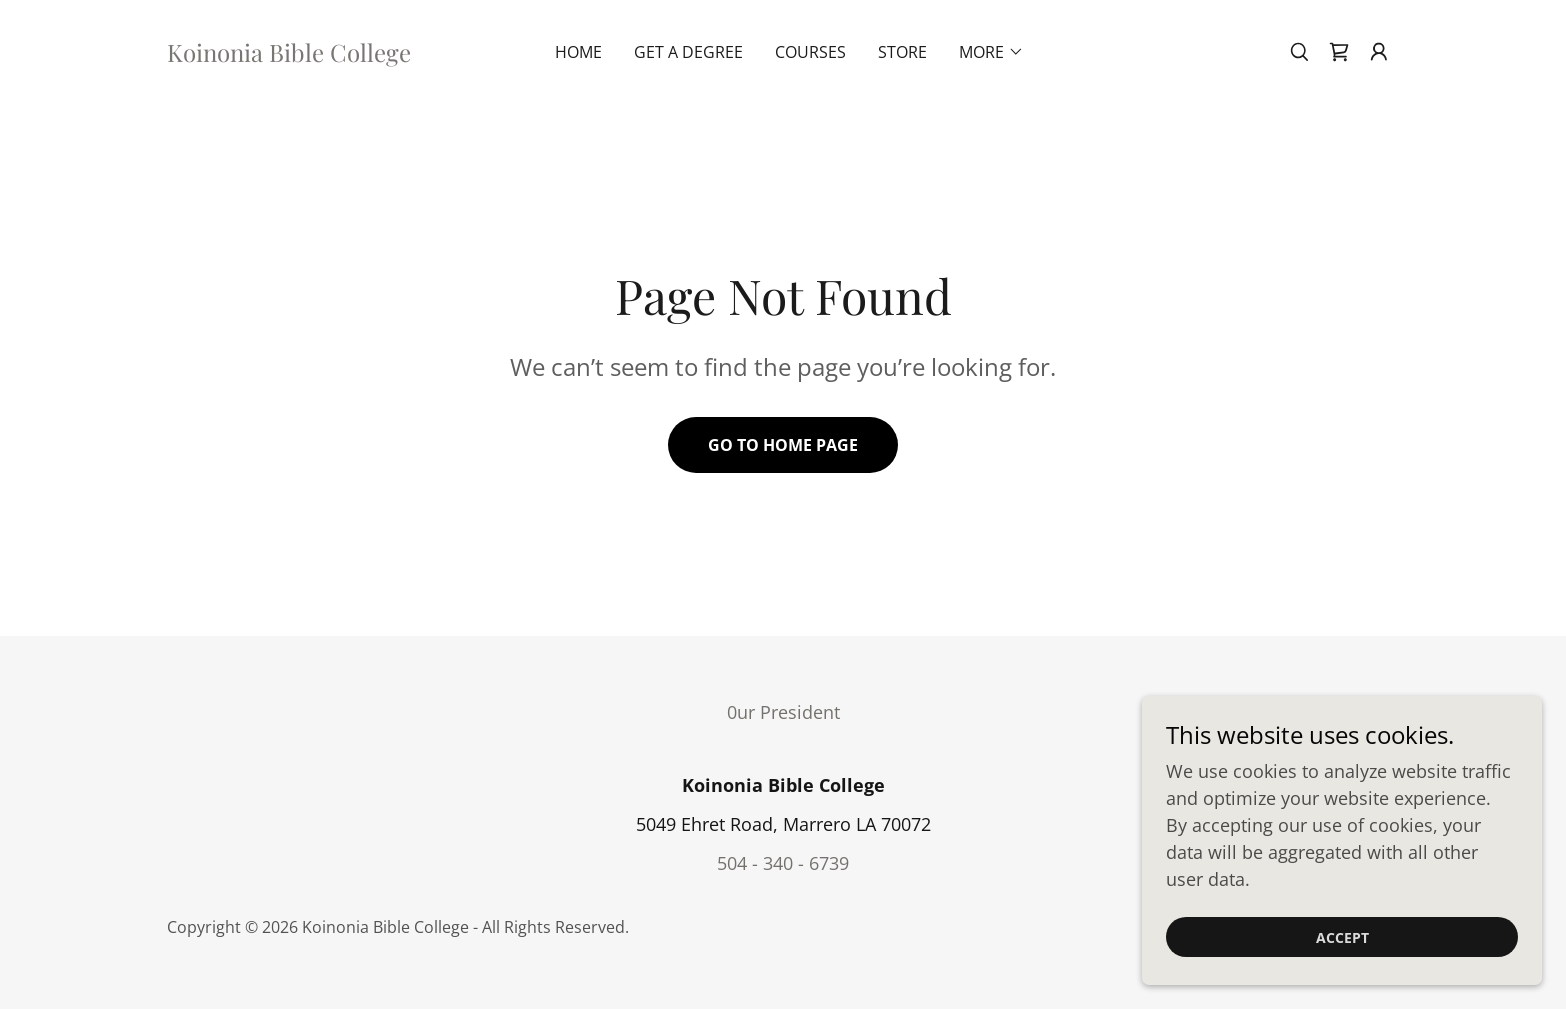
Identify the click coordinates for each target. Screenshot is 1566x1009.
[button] (1379, 52)
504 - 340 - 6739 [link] (783, 863)
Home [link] (578, 52)
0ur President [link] (783, 712)
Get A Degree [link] (688, 52)
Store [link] (902, 52)
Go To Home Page (783, 445)
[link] (289, 55)
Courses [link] (810, 52)
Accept (1342, 937)
